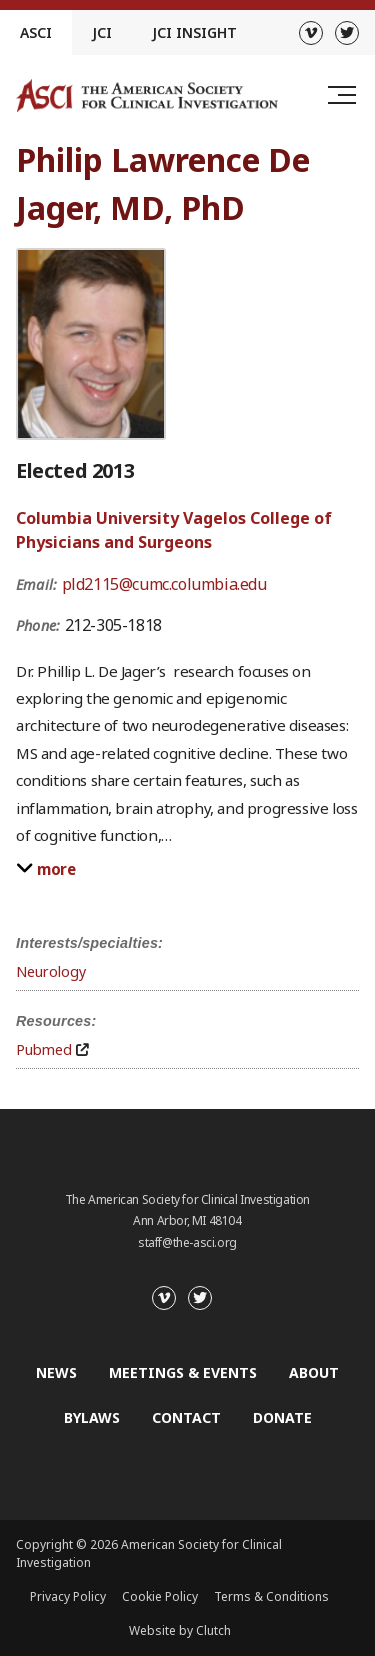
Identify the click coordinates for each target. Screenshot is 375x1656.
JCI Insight (194, 32)
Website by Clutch (180, 1630)
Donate (282, 1417)
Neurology (51, 971)
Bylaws (92, 1417)
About (314, 1372)
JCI (102, 32)
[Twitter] (347, 33)
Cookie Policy (160, 1596)
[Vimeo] (311, 33)
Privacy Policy (68, 1596)
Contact (186, 1417)
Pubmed (44, 1049)
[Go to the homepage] (147, 95)
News (56, 1372)
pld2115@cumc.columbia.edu (164, 584)
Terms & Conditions (271, 1596)
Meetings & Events (183, 1372)
